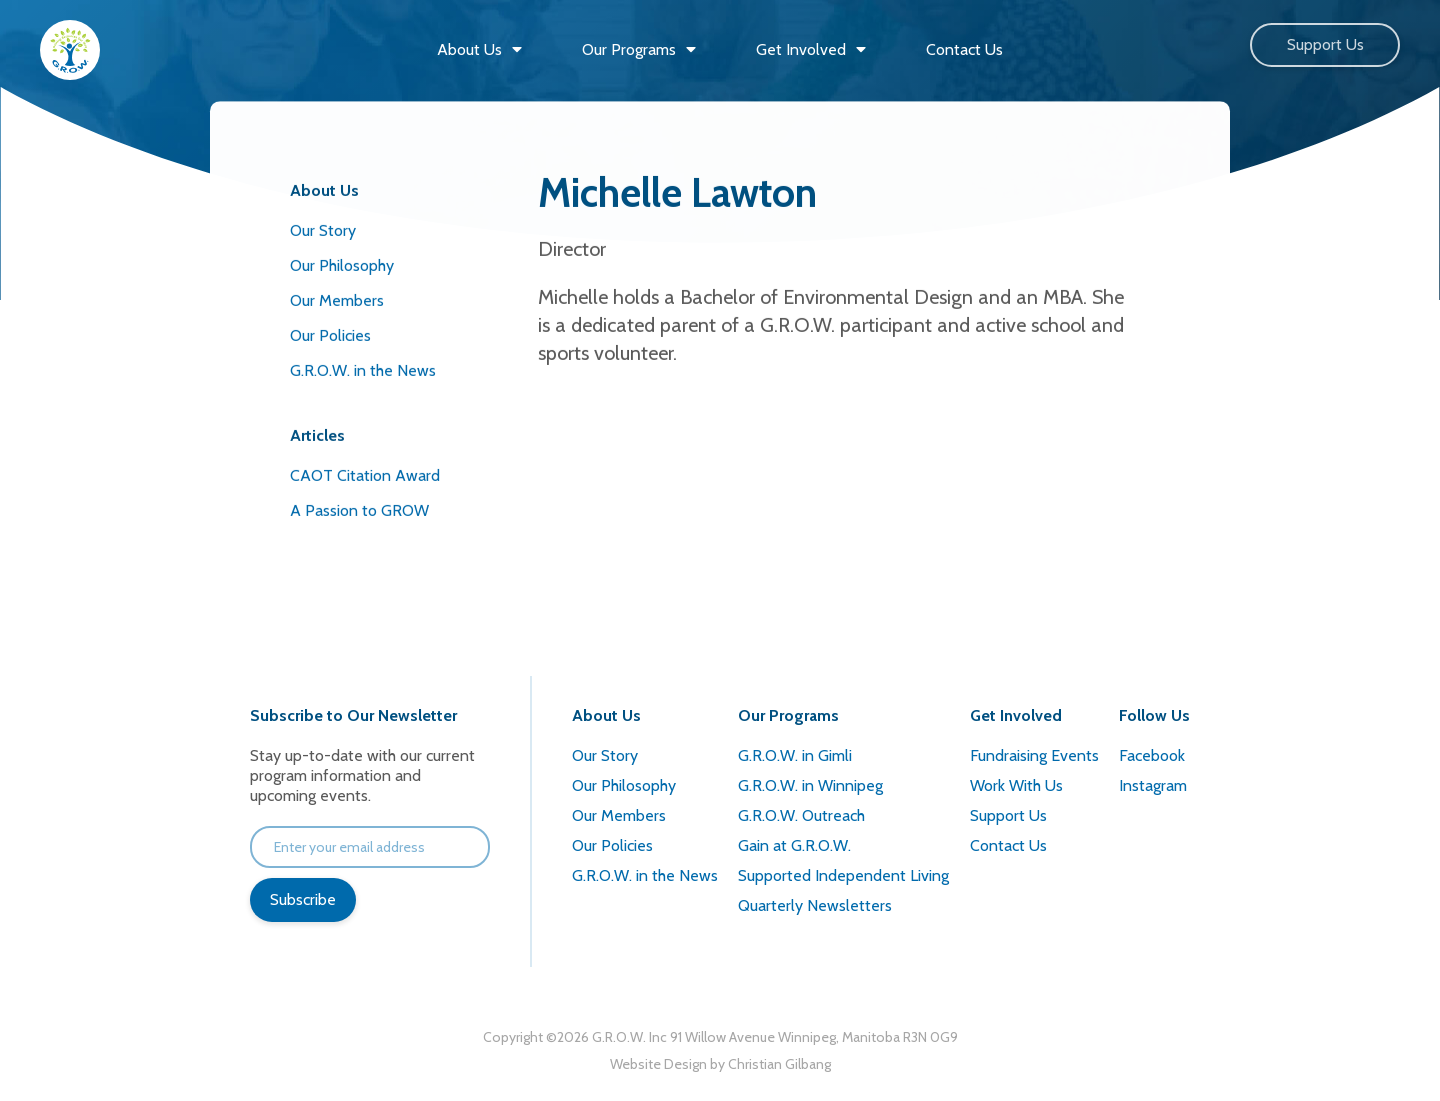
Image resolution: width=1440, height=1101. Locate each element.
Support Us (1325, 44)
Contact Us (1008, 845)
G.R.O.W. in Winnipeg (810, 785)
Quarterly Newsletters (815, 905)
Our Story (323, 230)
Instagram (1153, 785)
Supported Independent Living (843, 875)
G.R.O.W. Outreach (801, 815)
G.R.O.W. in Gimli (795, 755)
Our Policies (330, 335)
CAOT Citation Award (365, 475)
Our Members (337, 300)
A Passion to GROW (359, 510)
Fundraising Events (1034, 755)
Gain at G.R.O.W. (794, 845)
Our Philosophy (342, 265)
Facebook (1152, 755)
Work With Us (1016, 785)
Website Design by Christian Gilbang (720, 1064)
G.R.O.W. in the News (363, 370)
